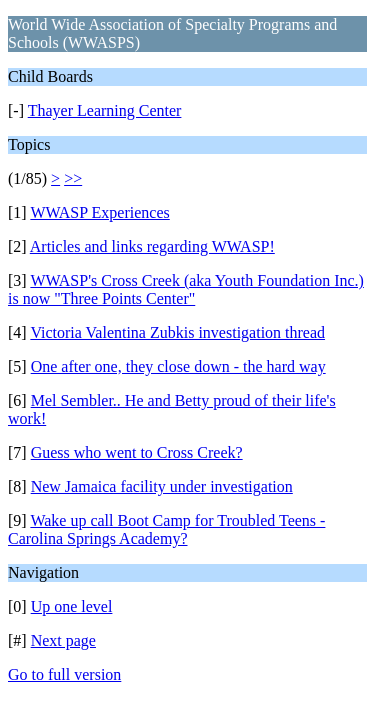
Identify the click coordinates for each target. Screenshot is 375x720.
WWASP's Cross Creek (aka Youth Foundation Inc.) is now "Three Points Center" (186, 289)
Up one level (72, 606)
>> (73, 178)
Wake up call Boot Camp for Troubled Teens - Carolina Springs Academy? (166, 529)
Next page (63, 640)
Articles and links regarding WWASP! (152, 246)
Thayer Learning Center (105, 110)
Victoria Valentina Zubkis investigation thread (177, 332)
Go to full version (64, 674)
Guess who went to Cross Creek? (137, 452)
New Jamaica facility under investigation (162, 486)
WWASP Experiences (99, 212)
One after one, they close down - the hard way (178, 366)
